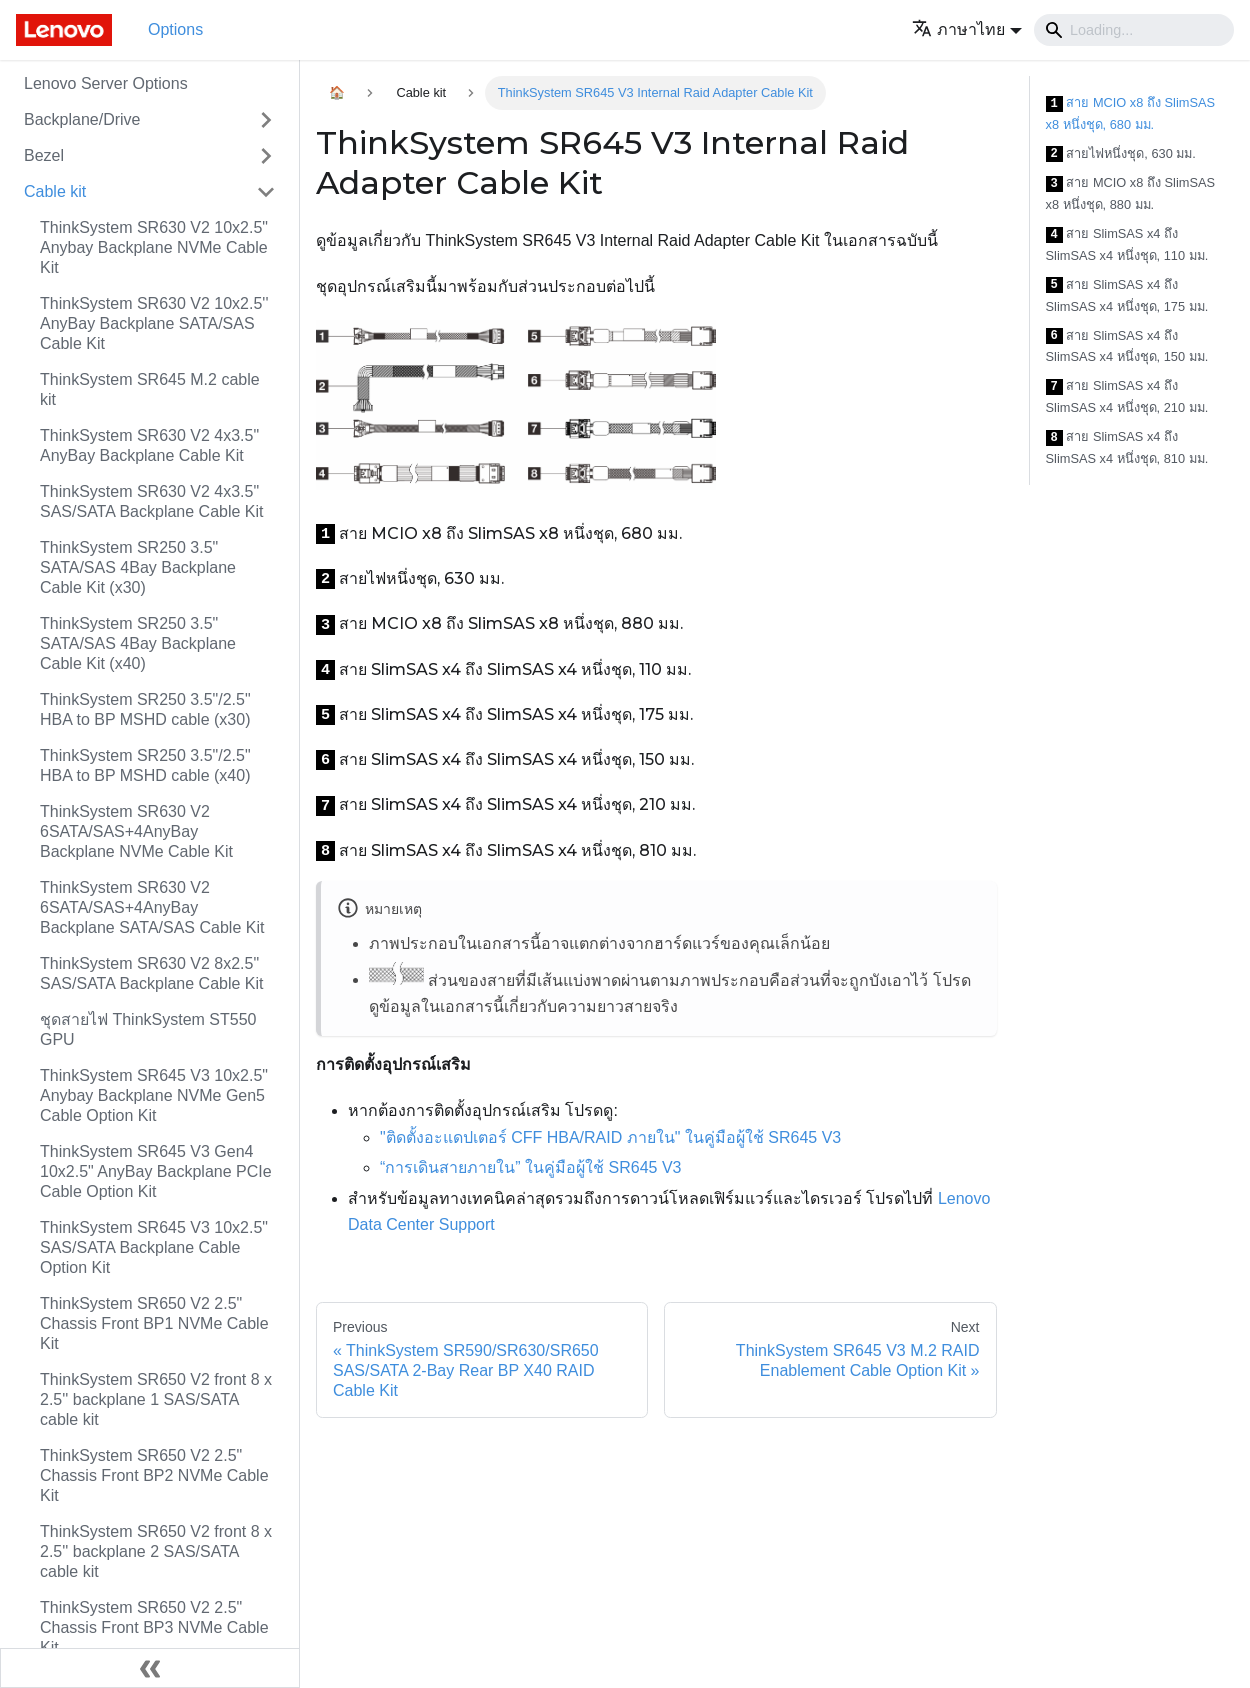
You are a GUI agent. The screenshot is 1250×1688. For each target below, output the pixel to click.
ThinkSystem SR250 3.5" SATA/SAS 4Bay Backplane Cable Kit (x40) (138, 643)
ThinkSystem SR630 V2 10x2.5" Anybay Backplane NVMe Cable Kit (154, 247)
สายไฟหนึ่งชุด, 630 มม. (1121, 154)
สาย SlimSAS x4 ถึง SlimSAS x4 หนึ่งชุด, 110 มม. (1127, 244)
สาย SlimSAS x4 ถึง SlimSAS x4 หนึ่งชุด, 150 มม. (1127, 346)
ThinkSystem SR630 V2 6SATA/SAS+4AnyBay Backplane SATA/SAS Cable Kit (152, 907)
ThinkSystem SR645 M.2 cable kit (150, 389)
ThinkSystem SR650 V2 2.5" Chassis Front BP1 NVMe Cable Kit (154, 1323)
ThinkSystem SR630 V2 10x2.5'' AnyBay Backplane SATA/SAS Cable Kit (154, 323)
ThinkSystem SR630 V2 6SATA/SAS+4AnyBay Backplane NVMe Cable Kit (136, 831)
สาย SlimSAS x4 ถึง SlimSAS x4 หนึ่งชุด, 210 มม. (1127, 396)
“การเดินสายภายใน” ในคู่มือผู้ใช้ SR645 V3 (530, 1167)
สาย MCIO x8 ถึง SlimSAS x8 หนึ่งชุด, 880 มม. (1131, 193)
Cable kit (55, 191)
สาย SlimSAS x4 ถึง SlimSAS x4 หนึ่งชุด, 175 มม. (1127, 295)
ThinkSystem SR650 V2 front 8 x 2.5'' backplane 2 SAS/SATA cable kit (156, 1551)
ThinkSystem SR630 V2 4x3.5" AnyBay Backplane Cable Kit (149, 445)
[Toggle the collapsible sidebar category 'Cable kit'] (266, 192)
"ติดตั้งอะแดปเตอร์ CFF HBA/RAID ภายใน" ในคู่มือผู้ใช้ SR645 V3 (610, 1137)
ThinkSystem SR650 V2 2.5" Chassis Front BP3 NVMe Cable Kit (154, 1627)
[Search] (1134, 30)
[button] (967, 29)
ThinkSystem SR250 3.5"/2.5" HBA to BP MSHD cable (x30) (145, 709)
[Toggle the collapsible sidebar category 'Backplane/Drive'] (266, 120)
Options (175, 29)
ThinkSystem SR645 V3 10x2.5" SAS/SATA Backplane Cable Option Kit (154, 1247)
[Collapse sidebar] (150, 1668)
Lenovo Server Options (106, 83)
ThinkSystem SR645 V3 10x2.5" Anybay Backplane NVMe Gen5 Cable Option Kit (154, 1095)
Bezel (44, 155)
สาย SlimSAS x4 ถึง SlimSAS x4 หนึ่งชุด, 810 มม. (1127, 447)
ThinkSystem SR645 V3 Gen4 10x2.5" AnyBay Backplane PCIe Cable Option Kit (156, 1171)
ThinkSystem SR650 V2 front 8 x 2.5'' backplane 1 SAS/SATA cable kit (156, 1399)
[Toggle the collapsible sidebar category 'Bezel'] (266, 156)
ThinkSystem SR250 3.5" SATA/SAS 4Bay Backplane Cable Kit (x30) (138, 567)
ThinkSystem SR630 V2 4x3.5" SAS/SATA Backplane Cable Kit (152, 501)
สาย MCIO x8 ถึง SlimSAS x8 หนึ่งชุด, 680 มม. (1131, 113)
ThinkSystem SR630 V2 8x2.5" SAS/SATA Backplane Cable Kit (152, 973)
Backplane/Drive (82, 119)
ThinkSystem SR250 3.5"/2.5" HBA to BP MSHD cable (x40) (145, 765)
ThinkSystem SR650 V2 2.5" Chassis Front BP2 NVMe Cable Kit (154, 1475)
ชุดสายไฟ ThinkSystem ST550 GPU (148, 1029)
